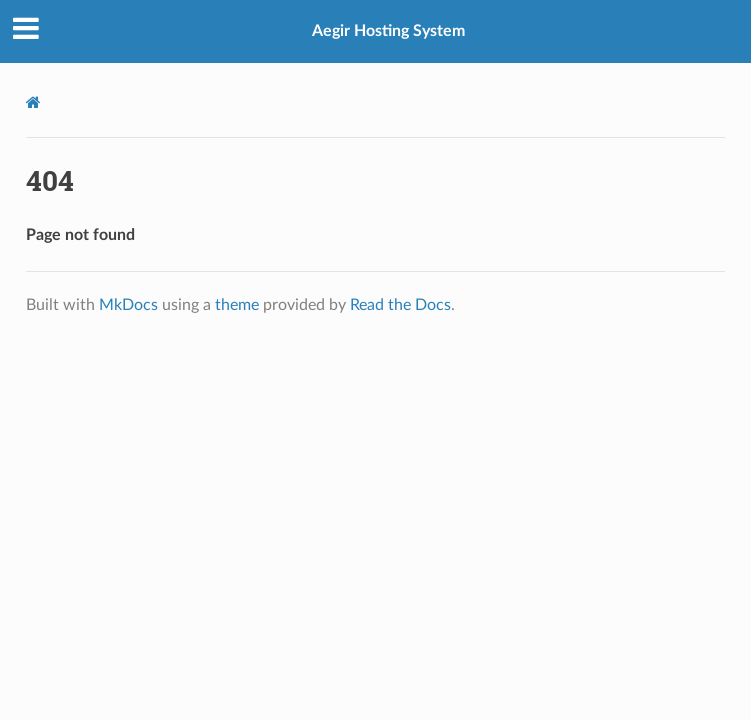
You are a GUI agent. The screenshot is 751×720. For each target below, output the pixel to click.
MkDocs (128, 305)
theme (237, 305)
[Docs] (33, 102)
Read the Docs (400, 305)
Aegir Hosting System (388, 31)
